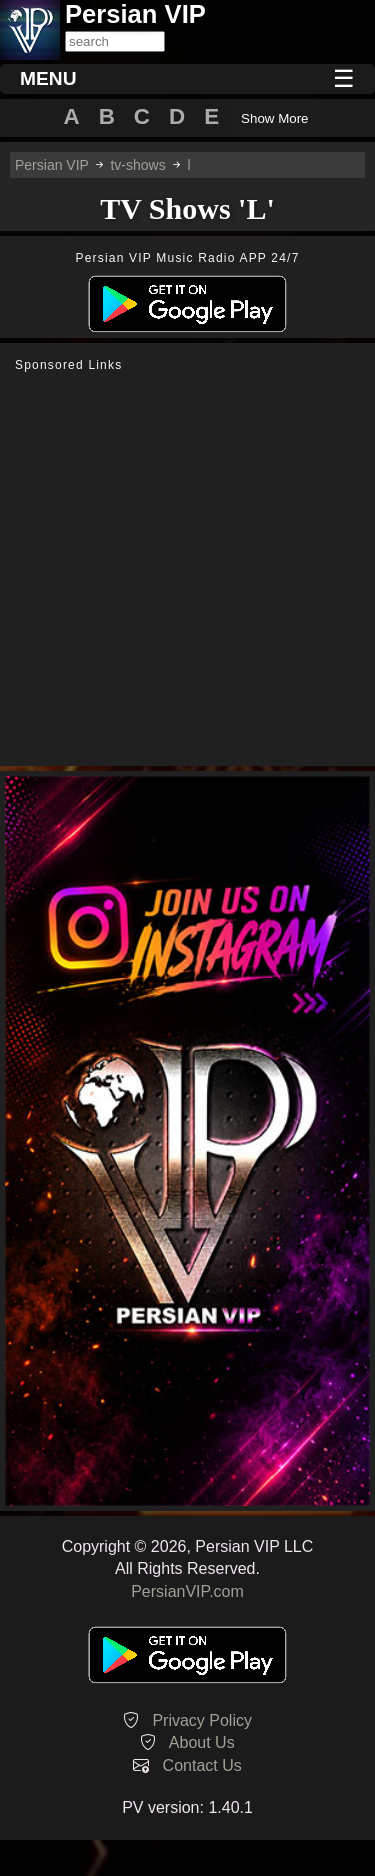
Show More (274, 118)
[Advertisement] (187, 569)
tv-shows (137, 165)
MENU (48, 78)
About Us (202, 1742)
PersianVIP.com (187, 1591)
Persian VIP (52, 165)
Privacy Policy (202, 1720)
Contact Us (202, 1765)
